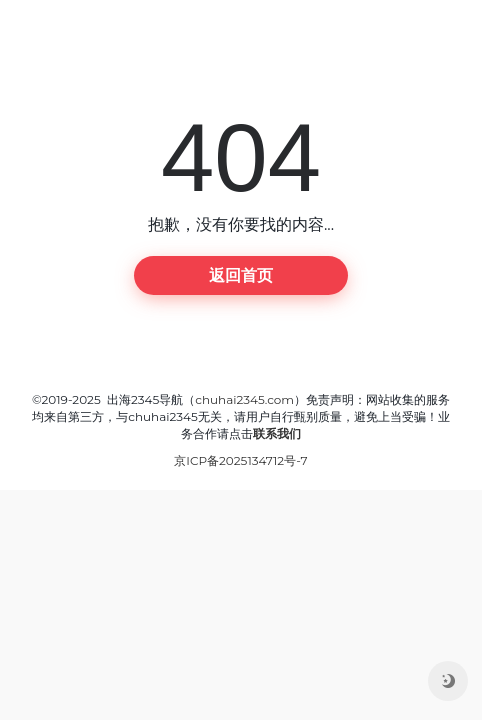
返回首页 (241, 275)
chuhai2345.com (244, 399)
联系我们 (277, 433)
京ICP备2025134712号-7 (240, 460)
